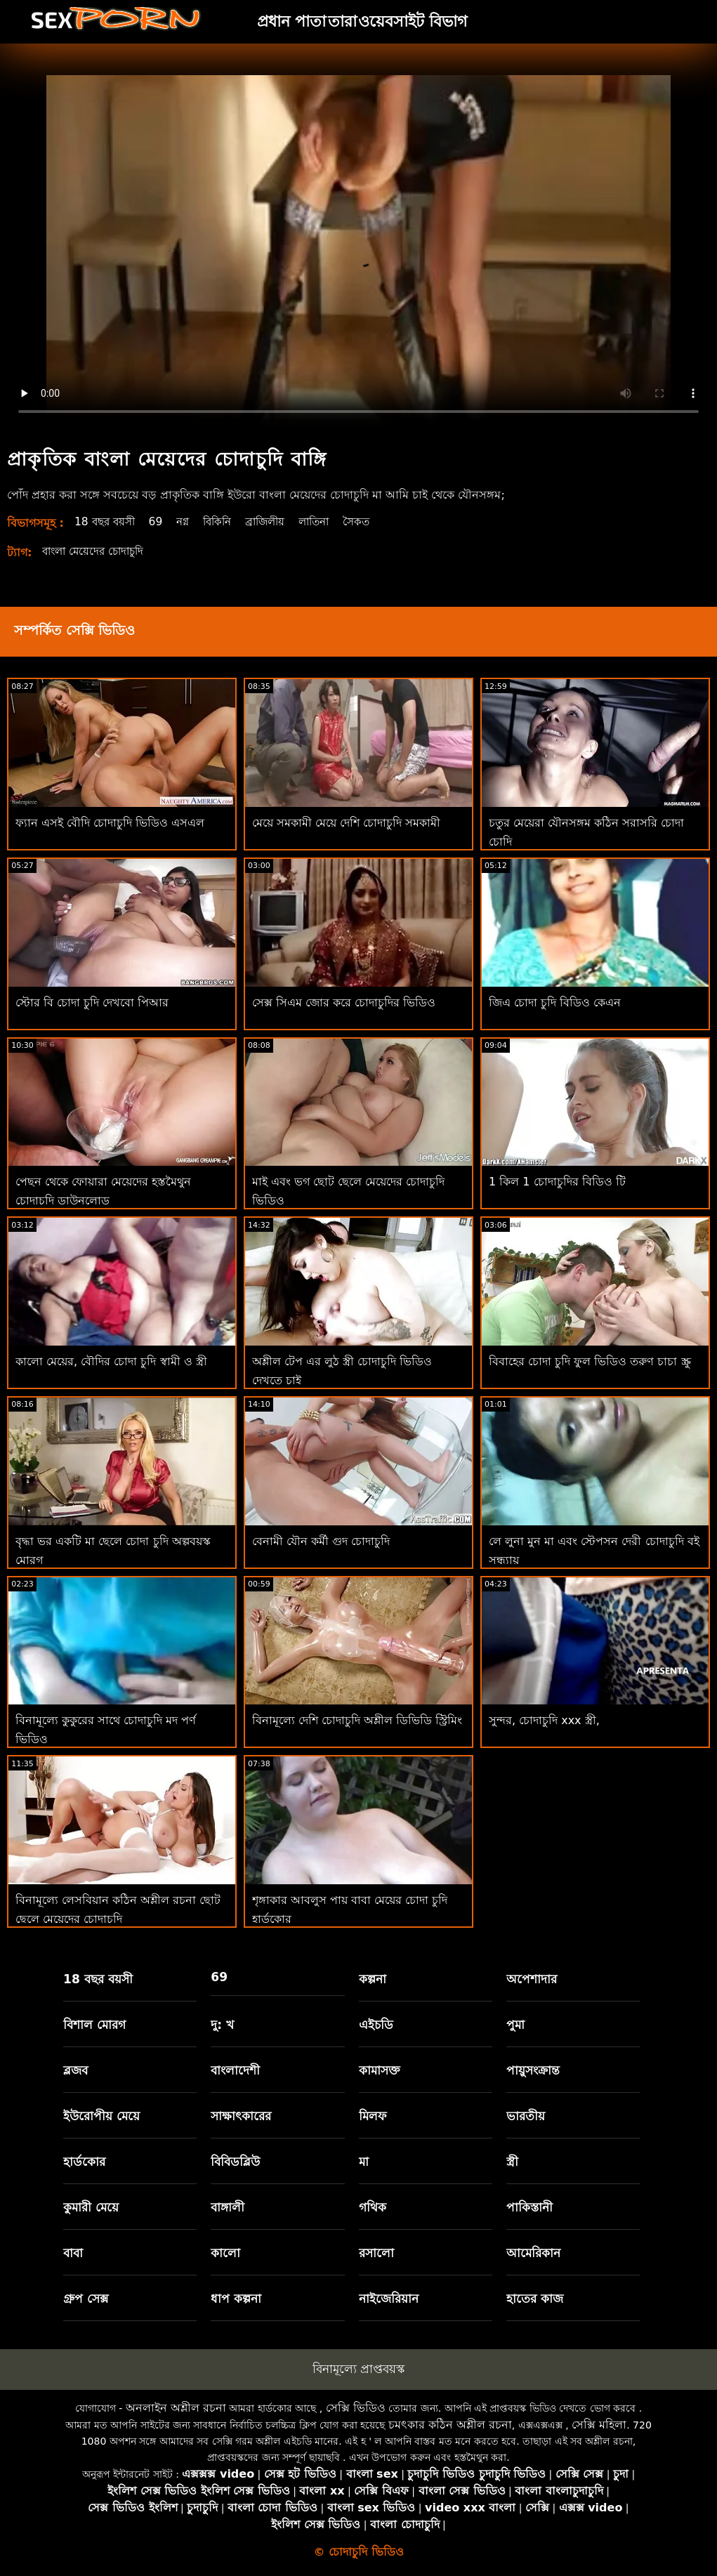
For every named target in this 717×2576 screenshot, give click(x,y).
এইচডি (376, 2025)
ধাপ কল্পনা (236, 2299)
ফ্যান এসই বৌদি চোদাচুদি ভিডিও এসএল (109, 822)
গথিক (372, 2207)
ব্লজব (75, 2070)
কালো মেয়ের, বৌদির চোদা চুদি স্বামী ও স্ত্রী (111, 1361)
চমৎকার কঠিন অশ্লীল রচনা (450, 2424)
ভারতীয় (525, 2116)
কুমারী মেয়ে (91, 2207)
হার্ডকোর (84, 2162)
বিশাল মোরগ (94, 2025)
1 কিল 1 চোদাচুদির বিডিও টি (557, 1181)
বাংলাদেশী (235, 2070)
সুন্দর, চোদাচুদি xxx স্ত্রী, (544, 1720)
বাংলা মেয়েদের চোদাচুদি (97, 551)
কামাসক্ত (379, 2070)
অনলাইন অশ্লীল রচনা (176, 2407)
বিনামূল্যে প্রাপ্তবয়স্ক (358, 2369)
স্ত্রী (512, 2162)
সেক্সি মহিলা (599, 2424)
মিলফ (372, 2116)
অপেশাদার (531, 1979)
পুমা (515, 2025)
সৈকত (375, 521)
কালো (225, 2253)
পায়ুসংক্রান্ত (533, 2070)
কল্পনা (372, 1979)
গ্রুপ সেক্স (85, 2299)
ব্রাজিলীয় (277, 521)
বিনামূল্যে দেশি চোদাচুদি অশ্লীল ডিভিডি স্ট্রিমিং (357, 1720)
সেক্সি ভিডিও (356, 2407)
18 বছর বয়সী (107, 521)
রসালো (376, 2253)
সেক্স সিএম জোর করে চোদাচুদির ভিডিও (343, 1002)
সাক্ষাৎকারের (241, 2116)
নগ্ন (189, 521)
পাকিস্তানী (529, 2207)
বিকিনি (226, 521)
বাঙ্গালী (227, 2207)
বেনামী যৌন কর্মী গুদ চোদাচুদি (321, 1541)
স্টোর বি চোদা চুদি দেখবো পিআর (92, 1002)
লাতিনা (330, 521)
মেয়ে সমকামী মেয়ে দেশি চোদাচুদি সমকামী (346, 822)
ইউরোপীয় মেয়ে (101, 2116)
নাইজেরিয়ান (389, 2299)
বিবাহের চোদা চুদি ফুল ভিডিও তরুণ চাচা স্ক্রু (590, 1361)
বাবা (73, 2253)
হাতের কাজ (534, 2299)
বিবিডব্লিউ (235, 2162)
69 (161, 521)
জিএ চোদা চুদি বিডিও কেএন (555, 1002)
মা (364, 2162)
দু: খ (222, 2025)
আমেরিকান (533, 2253)
